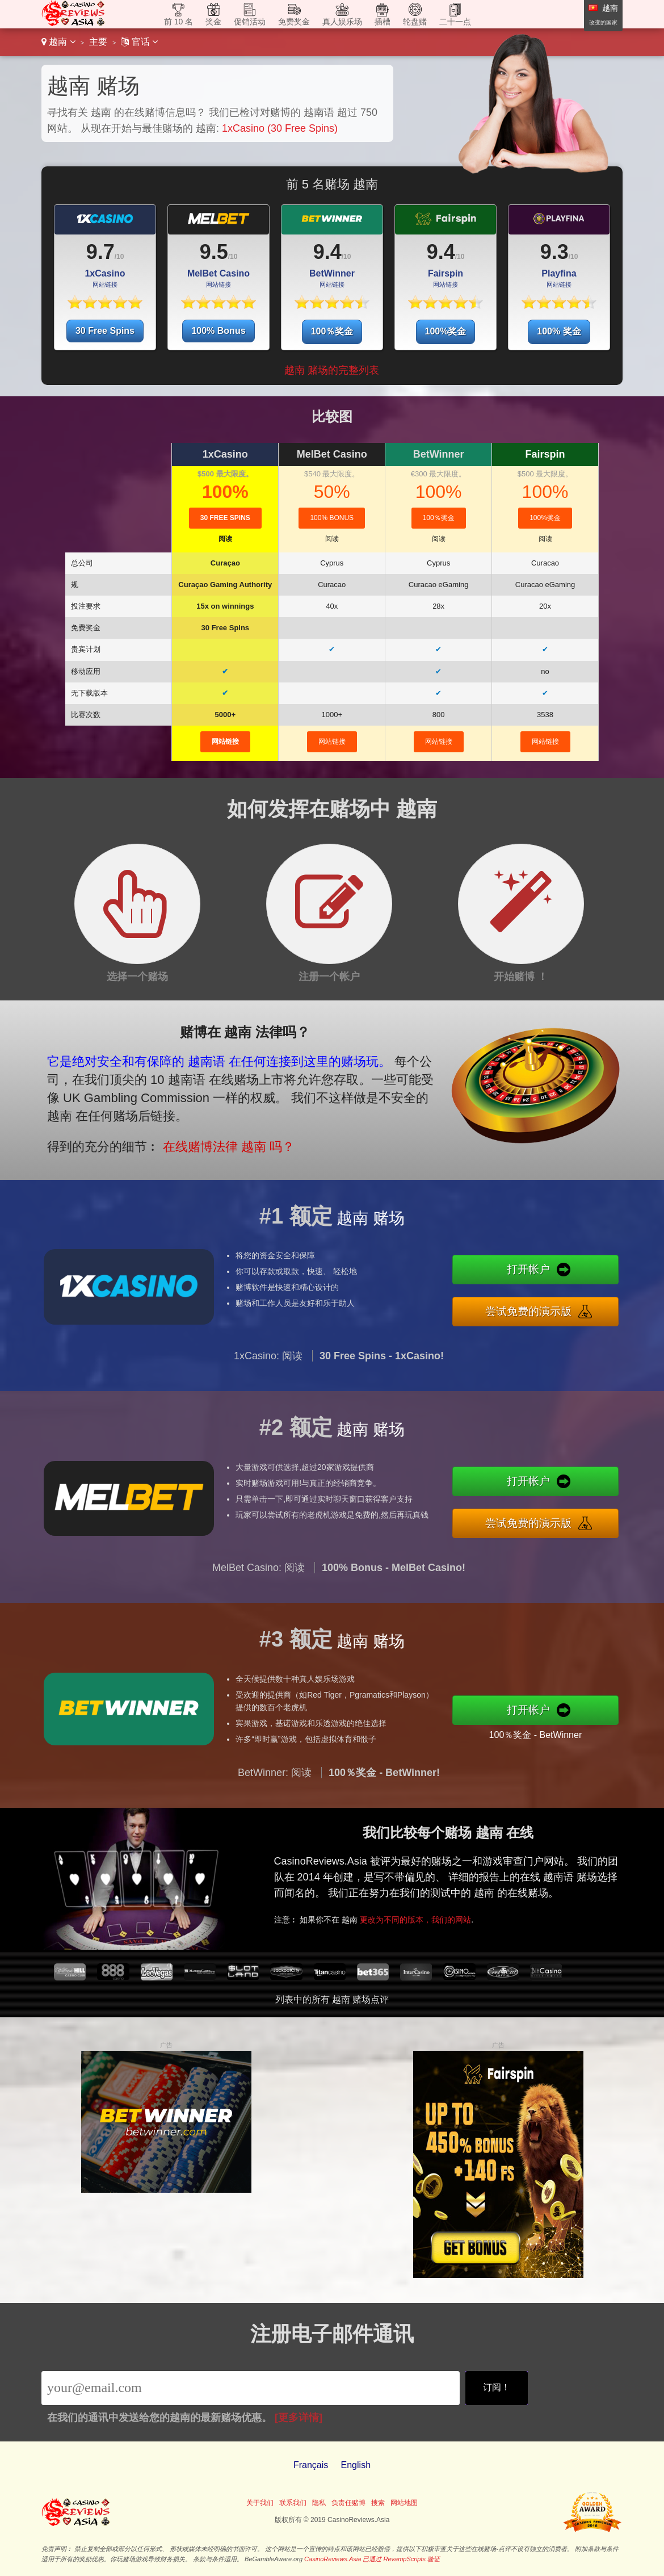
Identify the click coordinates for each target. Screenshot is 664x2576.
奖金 (213, 21)
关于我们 (260, 2503)
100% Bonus (218, 331)
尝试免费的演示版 (586, 1303)
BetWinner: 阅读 (275, 1827)
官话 (139, 42)
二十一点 (455, 21)
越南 (58, 42)
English (356, 2465)
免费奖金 (294, 21)
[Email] (250, 2388)
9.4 (327, 251)
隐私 (319, 2503)
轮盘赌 (415, 21)
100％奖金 (332, 331)
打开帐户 (586, 1277)
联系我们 (292, 2503)
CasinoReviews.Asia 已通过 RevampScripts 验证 (372, 2559)
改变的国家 (603, 22)
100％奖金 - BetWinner (590, 1725)
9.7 (100, 251)
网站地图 (404, 2503)
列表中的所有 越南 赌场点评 (332, 1999)
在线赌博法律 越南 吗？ (180, 1124)
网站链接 (225, 741)
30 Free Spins (105, 331)
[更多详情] (298, 2417)
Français (310, 2465)
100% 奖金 (559, 331)
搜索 (378, 2503)
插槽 (382, 21)
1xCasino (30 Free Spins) (280, 128)
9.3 (554, 251)
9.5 (214, 251)
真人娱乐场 (342, 21)
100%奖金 (446, 331)
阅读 (225, 539)
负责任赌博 (348, 2503)
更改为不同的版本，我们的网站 (483, 1901)
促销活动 (250, 21)
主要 (98, 42)
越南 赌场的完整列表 (331, 370)
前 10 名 (178, 21)
